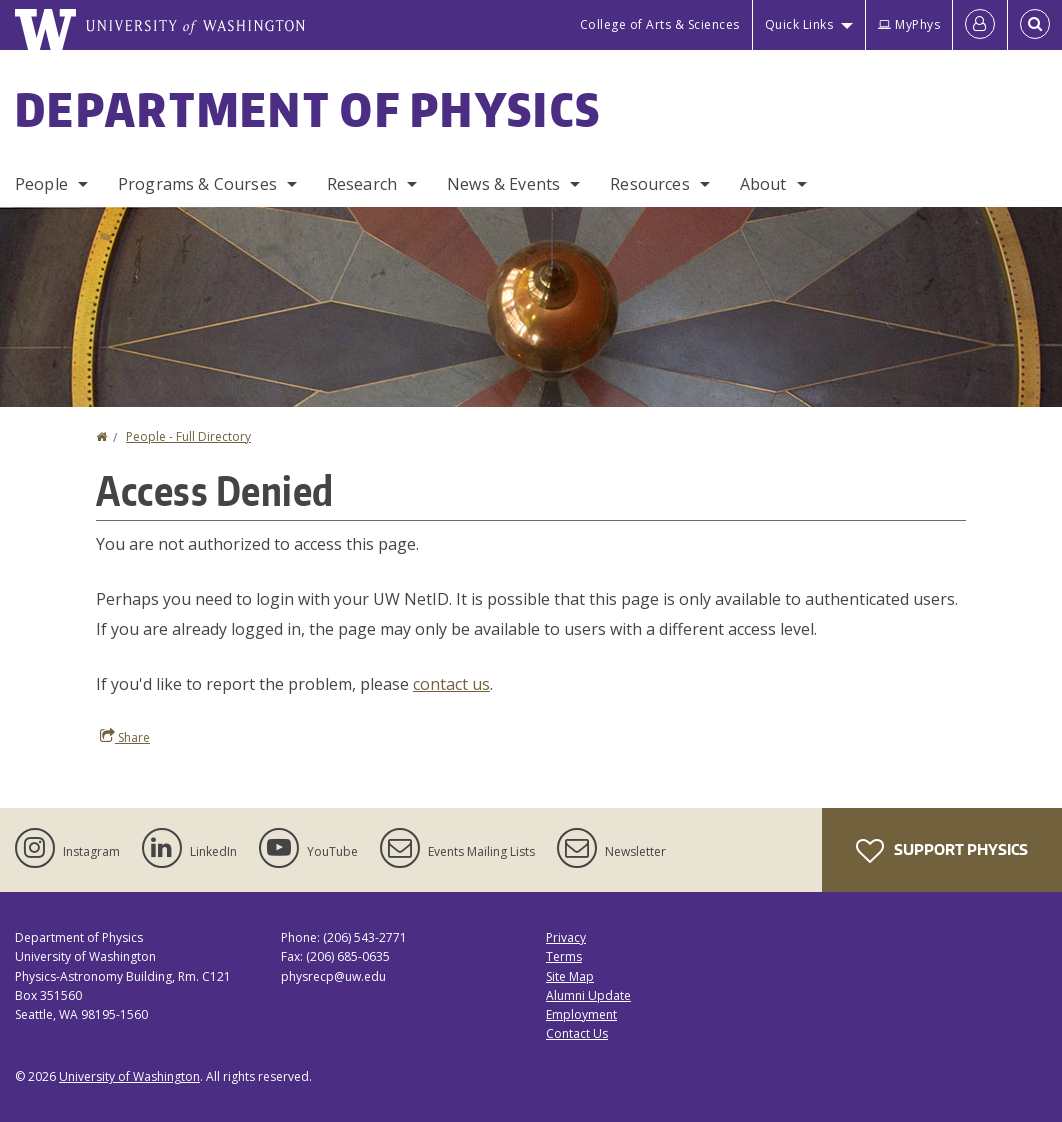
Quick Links (799, 24)
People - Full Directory (188, 436)
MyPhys (909, 24)
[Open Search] (1035, 25)
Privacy (566, 937)
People (41, 184)
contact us (451, 684)
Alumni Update (588, 995)
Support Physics (942, 851)
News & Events (503, 184)
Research (362, 184)
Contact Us (577, 1033)
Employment (581, 1014)
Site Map (570, 976)
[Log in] (980, 25)
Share (125, 737)
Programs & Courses (197, 184)
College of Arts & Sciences (660, 24)
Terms (564, 956)
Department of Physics (308, 109)
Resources (649, 184)
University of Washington (129, 1076)
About (763, 184)
